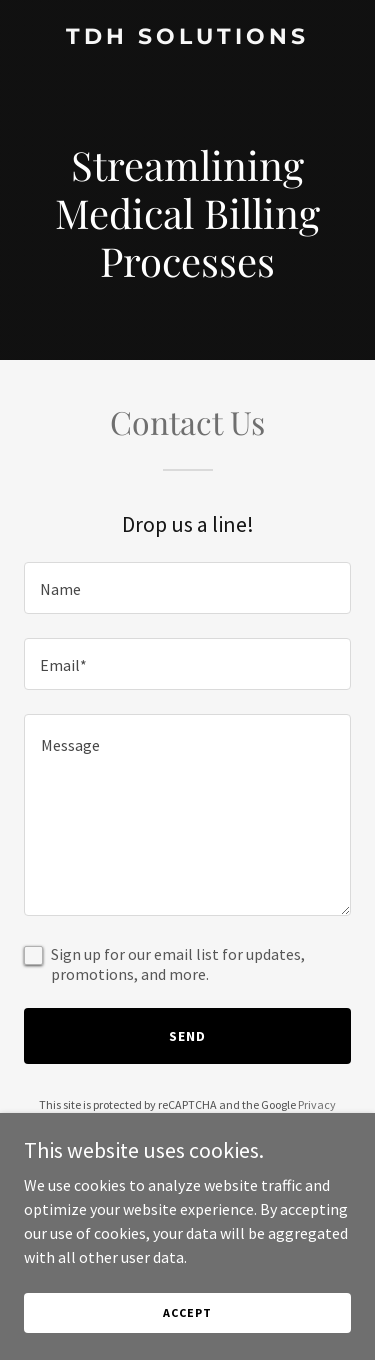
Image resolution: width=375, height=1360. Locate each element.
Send (187, 1036)
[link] (187, 38)
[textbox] (187, 588)
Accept (187, 1312)
